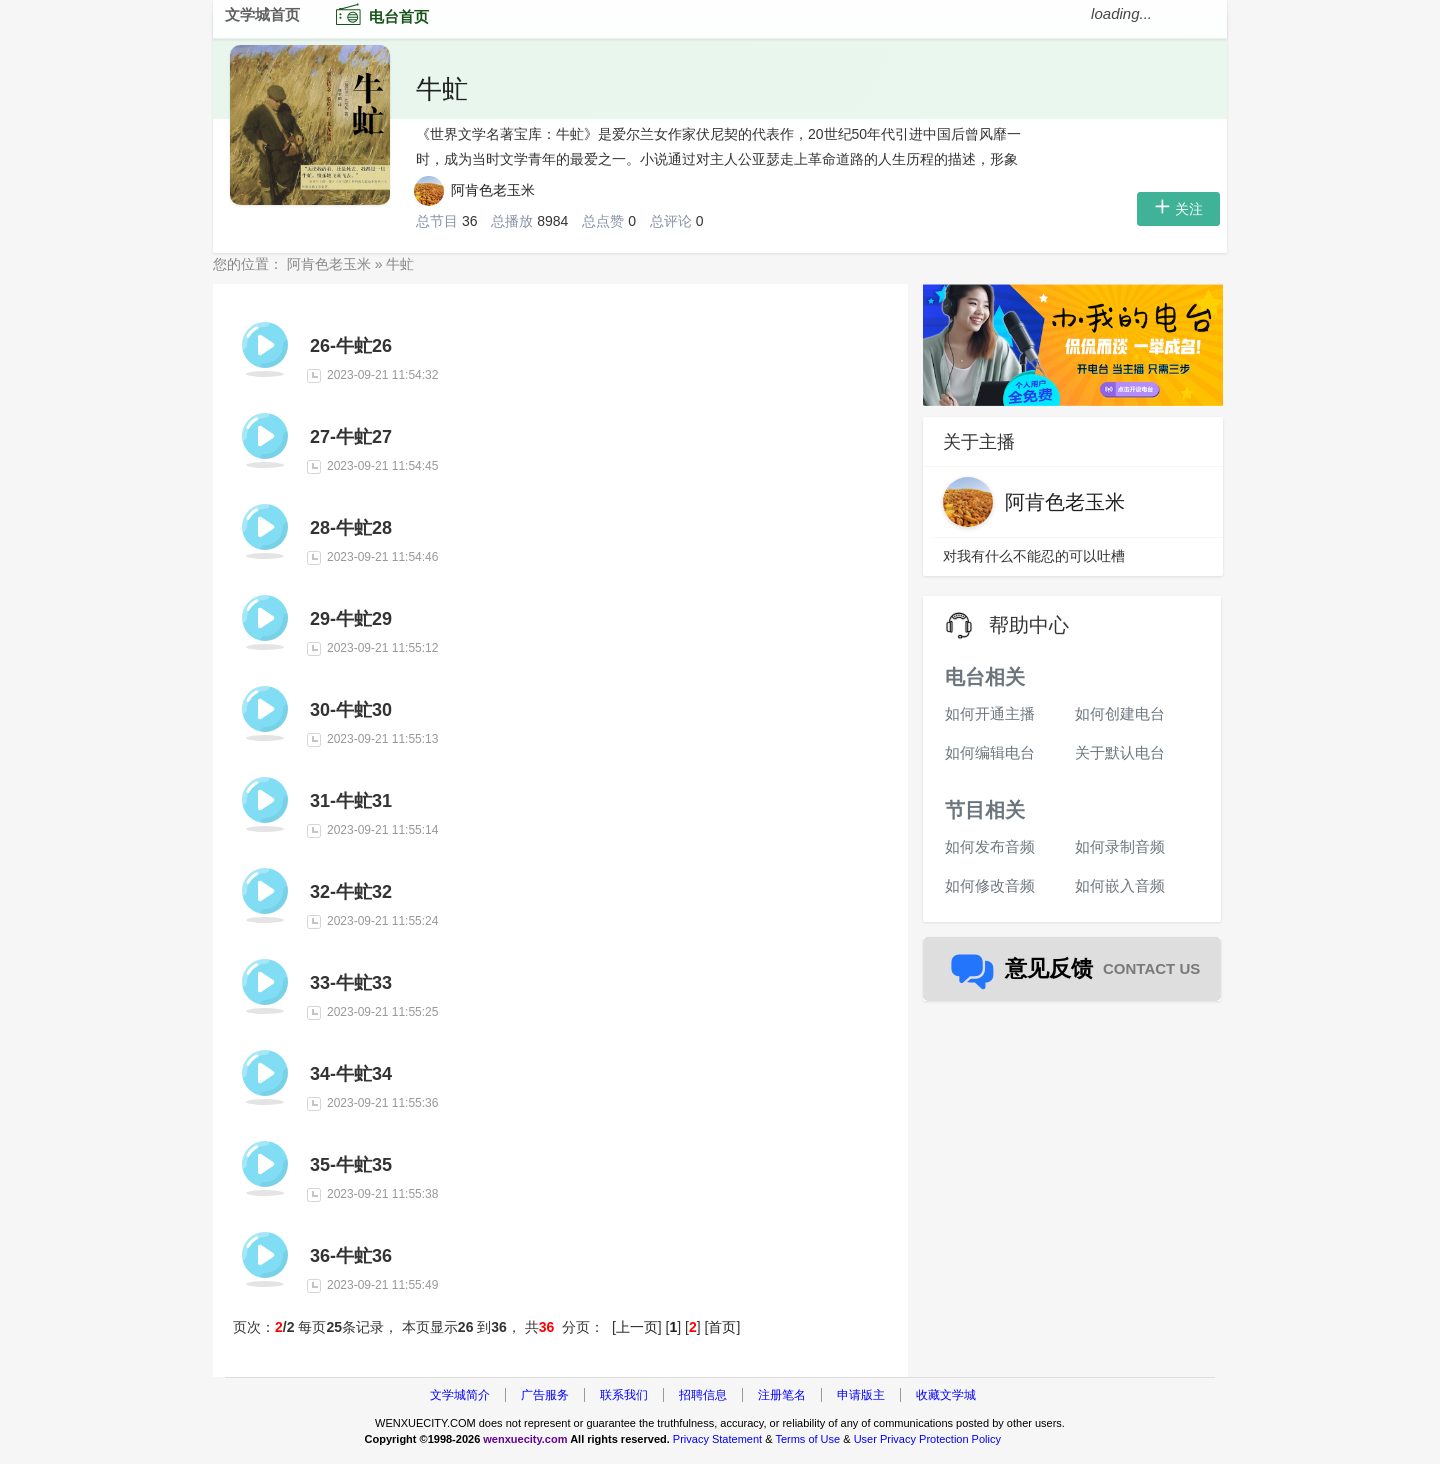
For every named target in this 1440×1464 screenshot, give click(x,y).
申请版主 (861, 1395)
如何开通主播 (990, 713)
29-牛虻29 (351, 619)
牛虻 (442, 89)
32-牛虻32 (351, 892)
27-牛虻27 (351, 437)
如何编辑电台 (990, 752)
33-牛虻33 (351, 983)
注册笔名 (782, 1395)
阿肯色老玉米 (475, 190)
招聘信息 (703, 1395)
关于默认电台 (1120, 752)
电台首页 (378, 14)
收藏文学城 (946, 1395)
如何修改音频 (990, 885)
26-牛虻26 (351, 346)
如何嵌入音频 (1120, 885)
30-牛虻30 (351, 710)
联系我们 (624, 1395)
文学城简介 (460, 1395)
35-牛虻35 (351, 1165)
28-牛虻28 (351, 528)
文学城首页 (262, 14)
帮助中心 (1029, 625)
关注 (1178, 209)
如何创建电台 (1120, 713)
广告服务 (545, 1395)
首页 (722, 1327)
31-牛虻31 (351, 801)
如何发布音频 (990, 846)
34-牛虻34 (351, 1074)
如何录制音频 (1120, 846)
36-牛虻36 (351, 1256)
